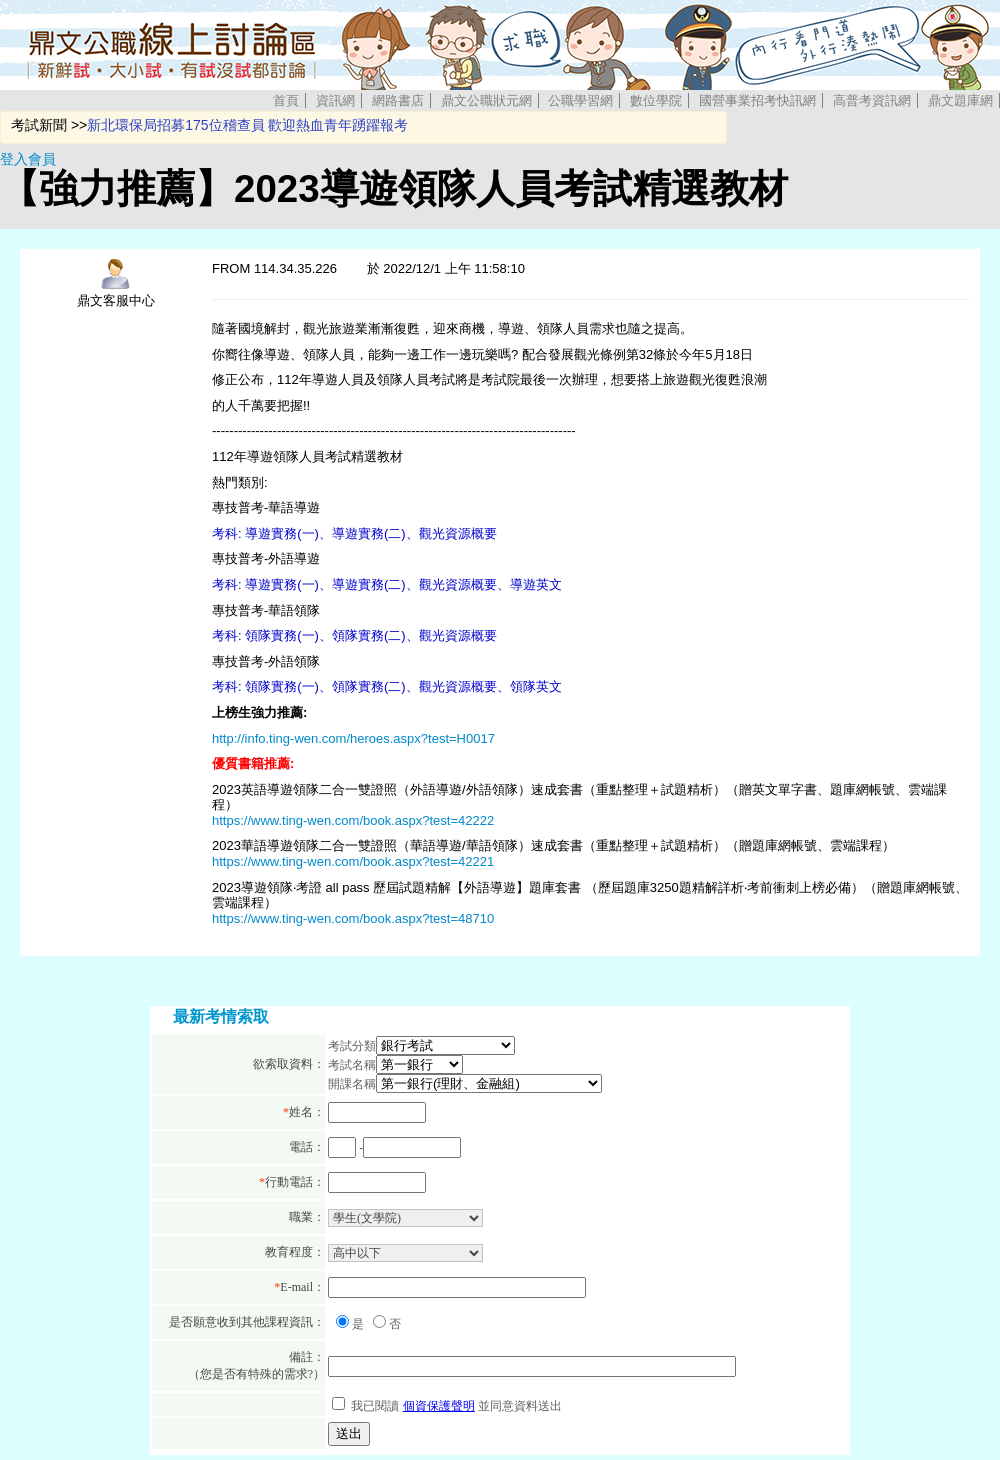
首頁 (286, 100)
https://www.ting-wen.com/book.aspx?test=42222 (353, 820)
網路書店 (398, 100)
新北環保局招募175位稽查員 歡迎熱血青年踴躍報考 (247, 125)
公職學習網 (580, 100)
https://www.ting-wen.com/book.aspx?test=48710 (353, 918)
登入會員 (28, 159)
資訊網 (335, 100)
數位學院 (656, 100)
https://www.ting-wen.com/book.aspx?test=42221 (353, 861)
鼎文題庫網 (960, 100)
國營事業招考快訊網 (757, 100)
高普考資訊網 (872, 100)
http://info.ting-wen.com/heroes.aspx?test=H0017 (353, 738)
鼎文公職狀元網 (486, 100)
